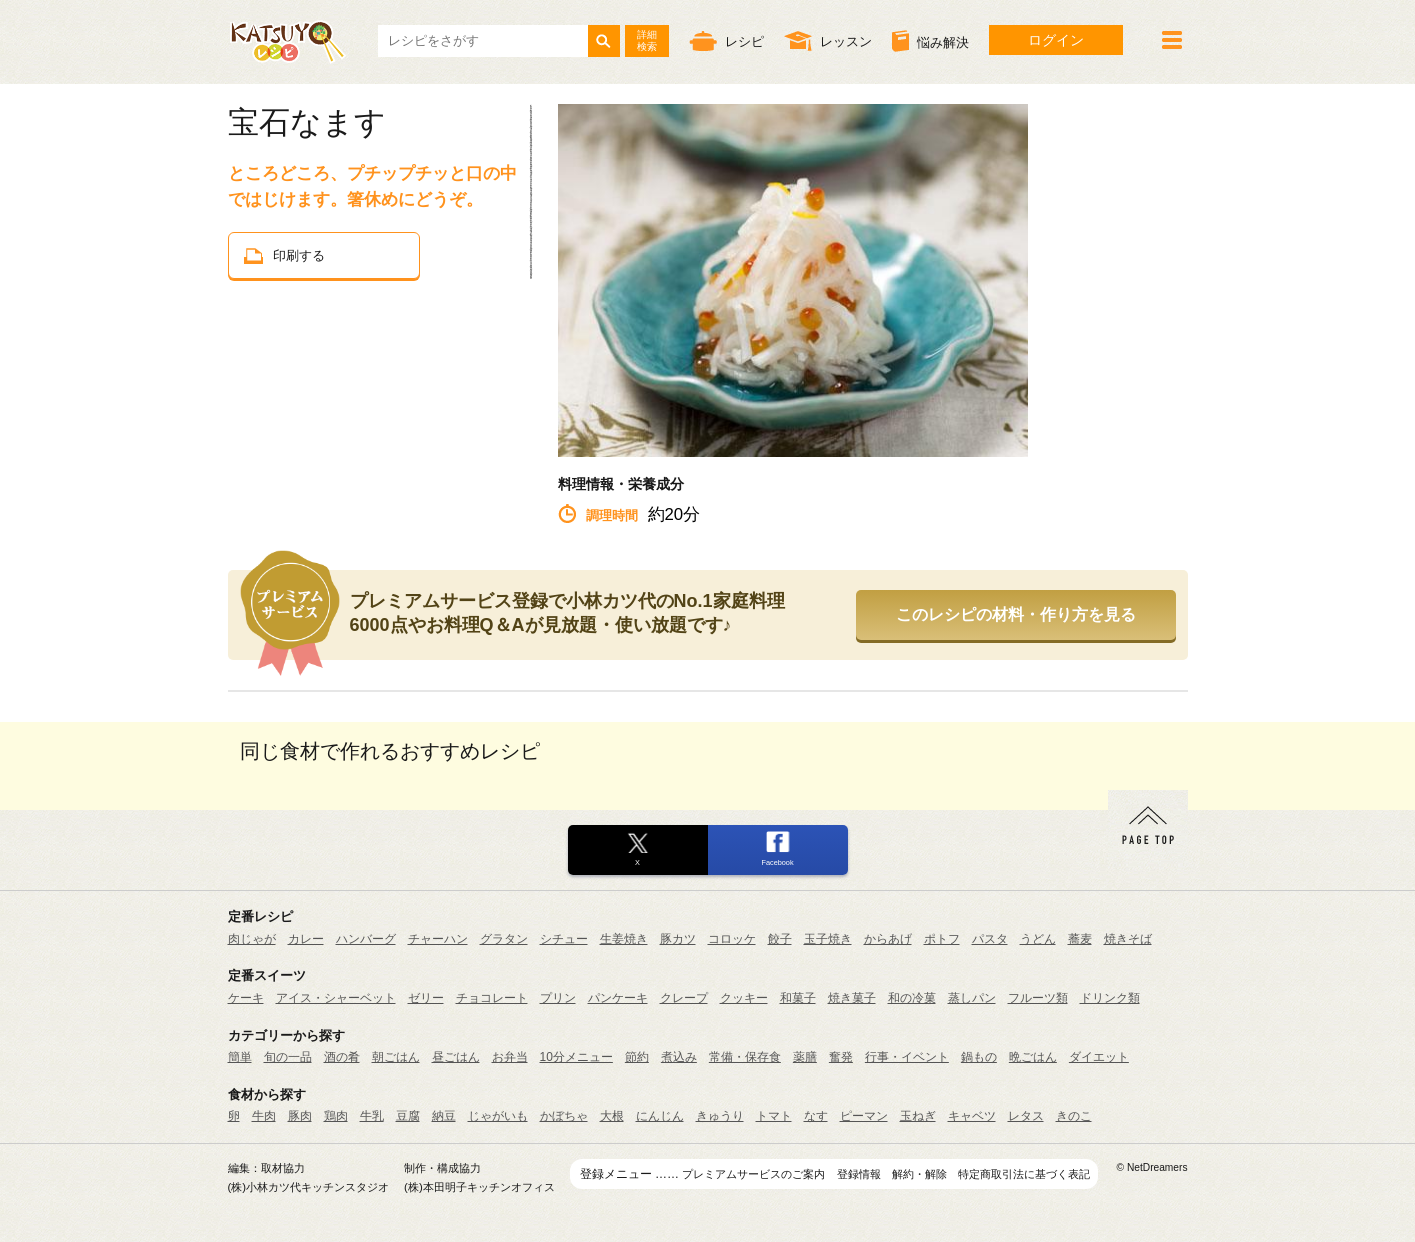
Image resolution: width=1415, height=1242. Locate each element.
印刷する (284, 256)
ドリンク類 (1110, 998)
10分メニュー (576, 1057)
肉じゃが (252, 939)
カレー (306, 939)
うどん (1038, 939)
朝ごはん (396, 1057)
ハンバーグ (366, 939)
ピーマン (864, 1116)
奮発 (841, 1057)
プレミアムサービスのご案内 (753, 1174)
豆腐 (408, 1116)
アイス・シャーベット (336, 998)
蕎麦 (1080, 939)
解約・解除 (919, 1174)
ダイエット (1099, 1057)
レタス (1026, 1116)
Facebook (777, 862)
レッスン (828, 40)
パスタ (990, 939)
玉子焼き (828, 939)
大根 (612, 1116)
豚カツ (678, 939)
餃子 (780, 939)
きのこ (1074, 1116)
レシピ (726, 40)
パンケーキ (618, 998)
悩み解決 (930, 41)
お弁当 (510, 1057)
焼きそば (1128, 939)
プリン (558, 998)
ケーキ (246, 998)
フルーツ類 (1038, 998)
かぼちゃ (564, 1116)
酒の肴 (342, 1057)
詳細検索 (647, 40)
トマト (774, 1116)
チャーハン (438, 939)
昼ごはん (456, 1057)
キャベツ (972, 1116)
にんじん (660, 1116)
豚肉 (300, 1116)
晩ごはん (1033, 1057)
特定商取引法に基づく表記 (1024, 1174)
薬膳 (805, 1057)
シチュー (564, 939)
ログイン (1056, 40)
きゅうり (720, 1116)
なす (816, 1116)
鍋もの (979, 1057)
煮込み (679, 1057)
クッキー (744, 998)
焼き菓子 (852, 998)
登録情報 (859, 1174)
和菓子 (798, 998)
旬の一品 (288, 1057)
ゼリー (426, 998)
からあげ (888, 939)
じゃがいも (498, 1116)
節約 (637, 1057)
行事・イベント (907, 1057)
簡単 (240, 1057)
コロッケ (732, 939)
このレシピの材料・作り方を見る (1016, 614)
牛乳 (372, 1116)
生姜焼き (624, 939)
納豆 (444, 1116)
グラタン (504, 939)
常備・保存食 (745, 1057)
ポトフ (942, 939)
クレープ (684, 998)
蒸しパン (972, 998)
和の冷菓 (912, 998)
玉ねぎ (918, 1116)
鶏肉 (336, 1116)
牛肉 (264, 1116)
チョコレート (492, 998)
